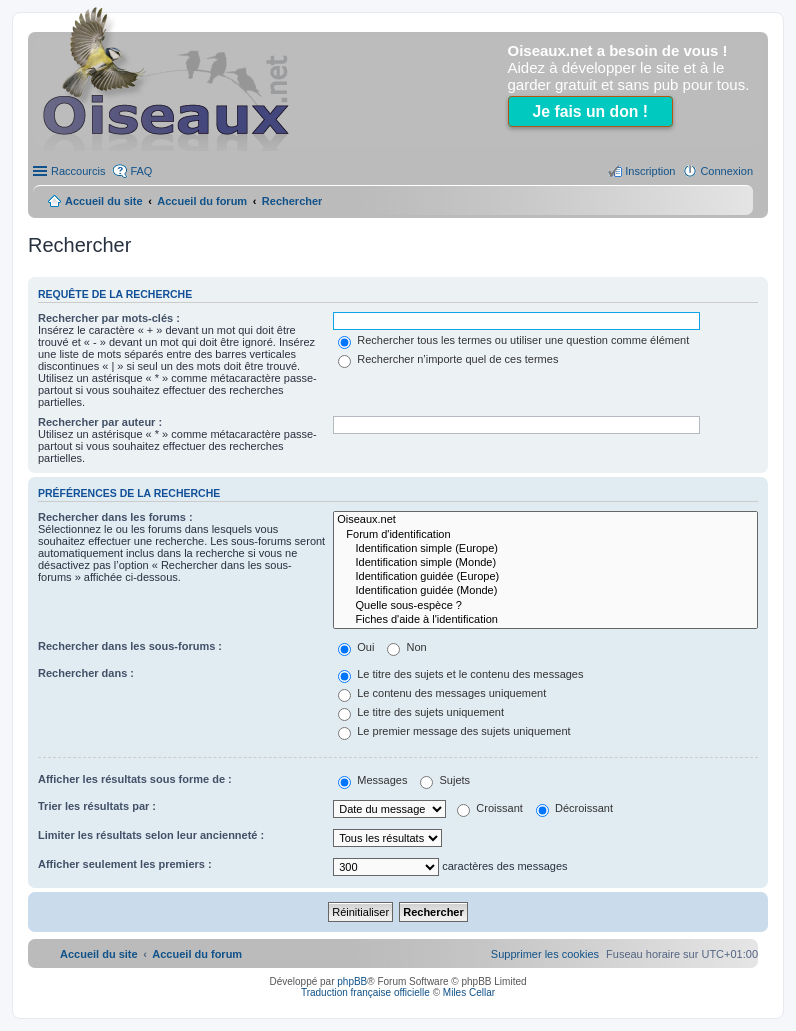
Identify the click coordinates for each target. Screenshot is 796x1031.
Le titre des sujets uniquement (421, 712)
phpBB (352, 981)
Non (406, 647)
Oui (356, 647)
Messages (372, 780)
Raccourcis (78, 171)
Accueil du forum (202, 201)
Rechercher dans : (86, 673)
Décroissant (574, 808)
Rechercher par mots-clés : (109, 318)
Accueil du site (104, 201)
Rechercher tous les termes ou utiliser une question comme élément (513, 340)
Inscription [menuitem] (650, 171)
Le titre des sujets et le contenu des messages (460, 674)
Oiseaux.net (545, 520)
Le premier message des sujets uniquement (454, 731)
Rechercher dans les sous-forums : (130, 646)
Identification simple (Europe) (545, 549)
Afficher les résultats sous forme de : (135, 779)
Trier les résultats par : (97, 806)
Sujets (445, 780)
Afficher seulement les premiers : (125, 864)
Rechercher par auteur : (100, 422)
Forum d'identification (545, 535)
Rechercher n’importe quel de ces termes (448, 359)
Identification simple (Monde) (545, 563)
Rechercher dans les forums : (115, 517)
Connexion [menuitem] (726, 171)
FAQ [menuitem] (141, 171)
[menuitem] (545, 954)
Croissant (490, 808)
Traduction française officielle (365, 992)
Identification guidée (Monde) (545, 591)
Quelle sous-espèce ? (545, 606)
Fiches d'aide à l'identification (545, 620)
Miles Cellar (469, 992)
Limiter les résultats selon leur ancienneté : (151, 835)
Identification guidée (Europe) (545, 577)
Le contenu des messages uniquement (442, 693)
